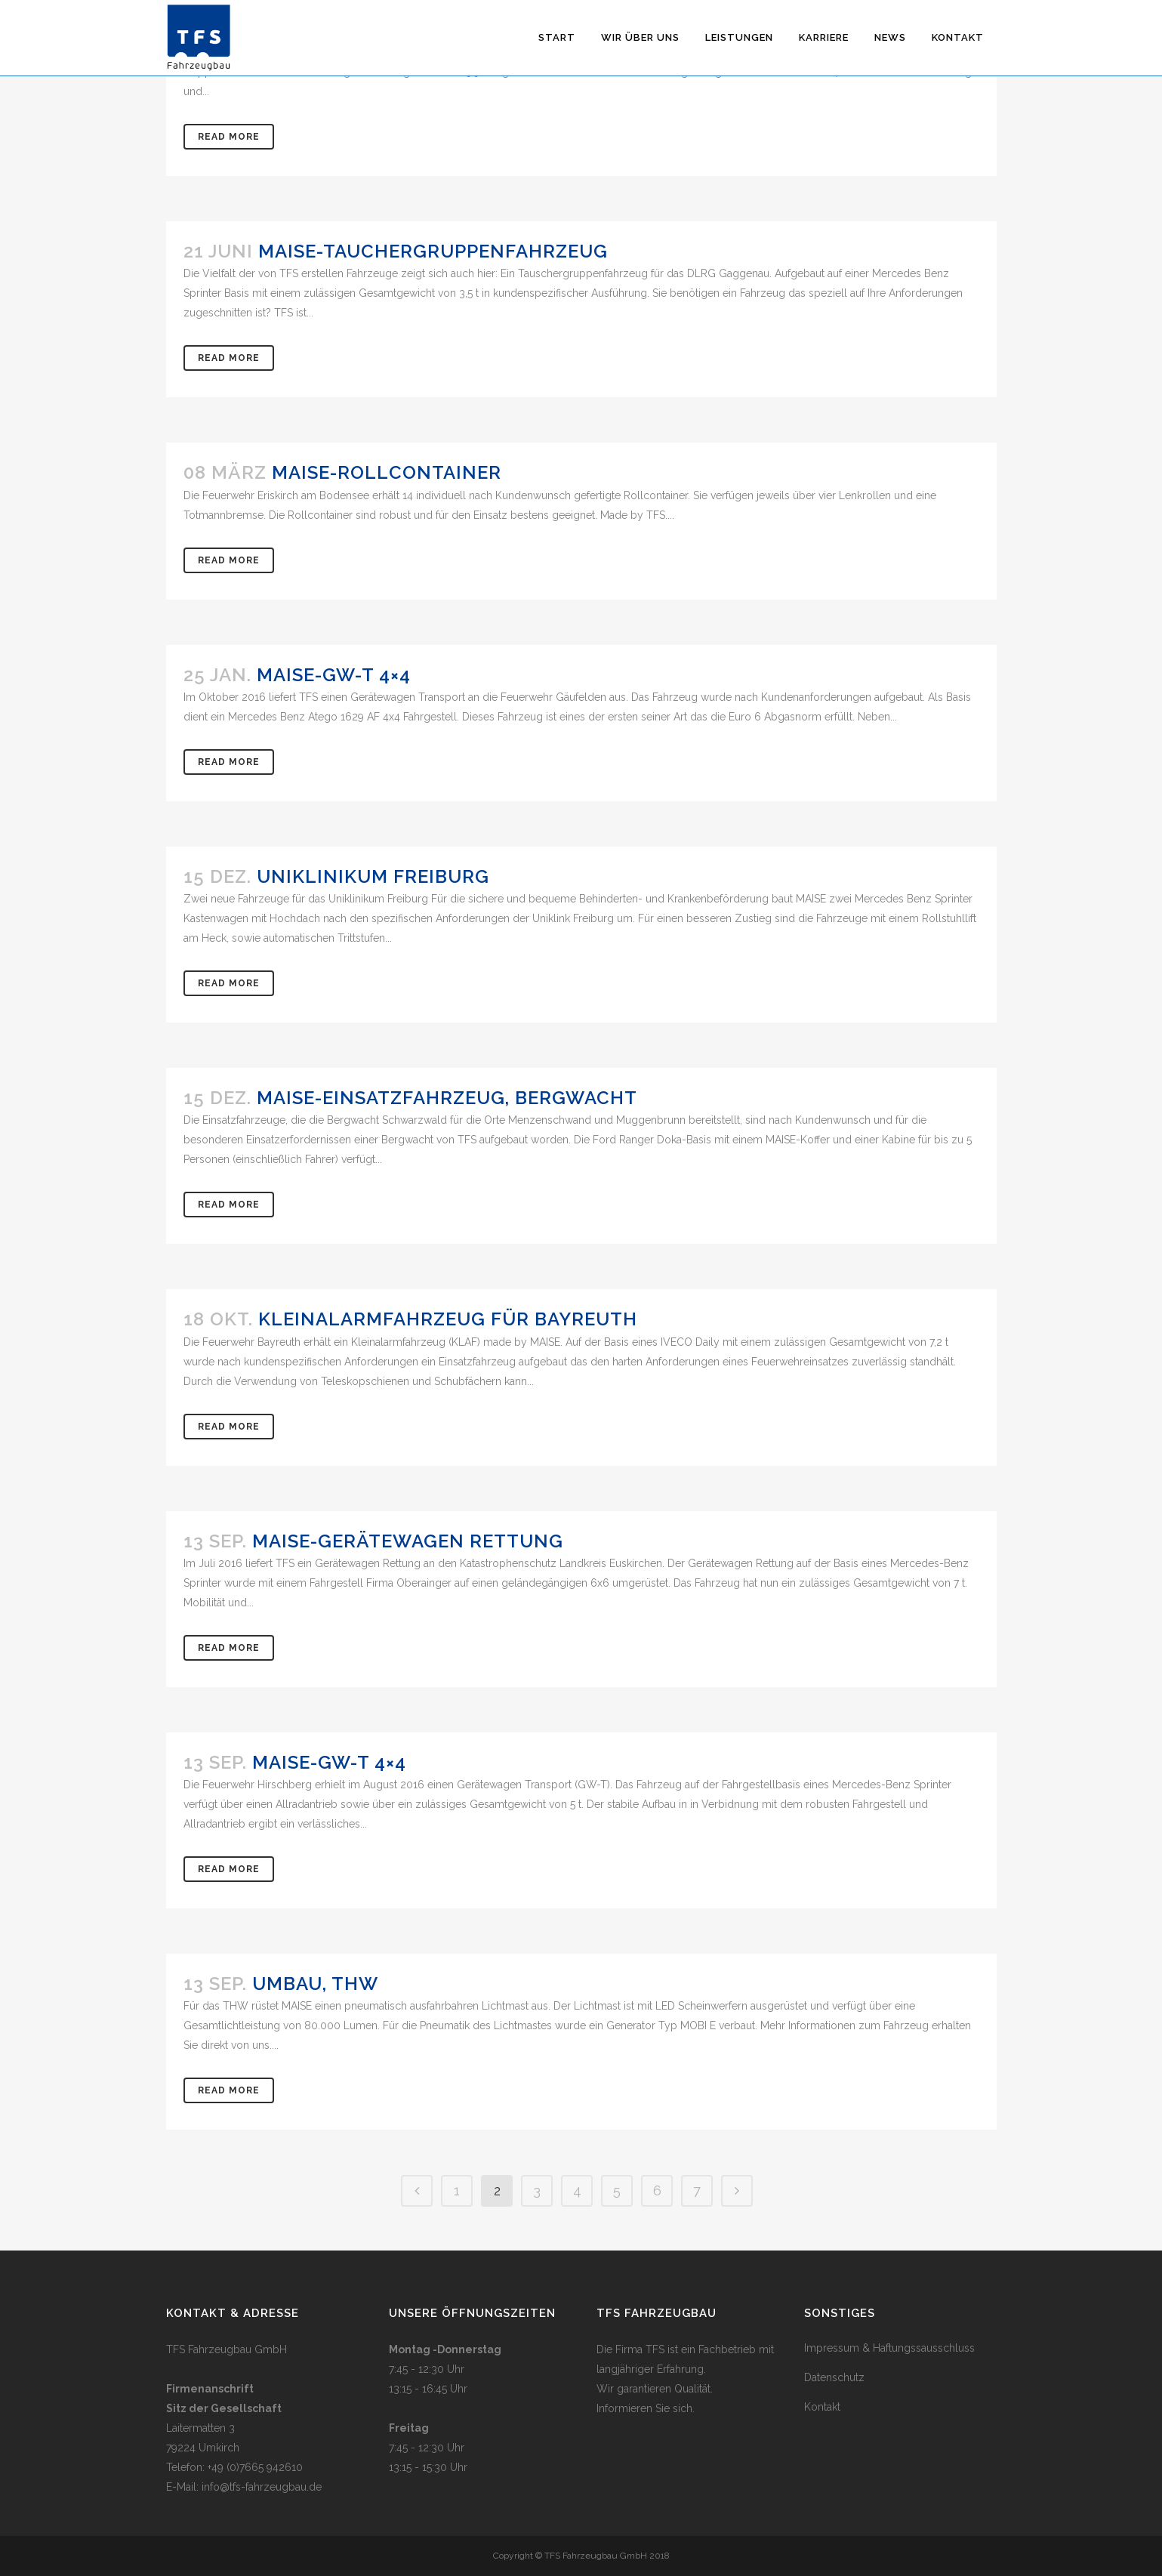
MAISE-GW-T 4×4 (334, 675)
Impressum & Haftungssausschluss (889, 2348)
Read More (229, 136)
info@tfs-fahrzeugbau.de (262, 2487)
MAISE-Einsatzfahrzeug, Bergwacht (447, 1098)
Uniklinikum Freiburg (373, 876)
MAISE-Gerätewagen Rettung (407, 1541)
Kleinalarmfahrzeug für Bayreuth (447, 1319)
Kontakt (822, 2407)
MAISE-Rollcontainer (386, 472)
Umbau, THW (315, 1983)
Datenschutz (834, 2377)
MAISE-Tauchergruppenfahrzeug (433, 251)
